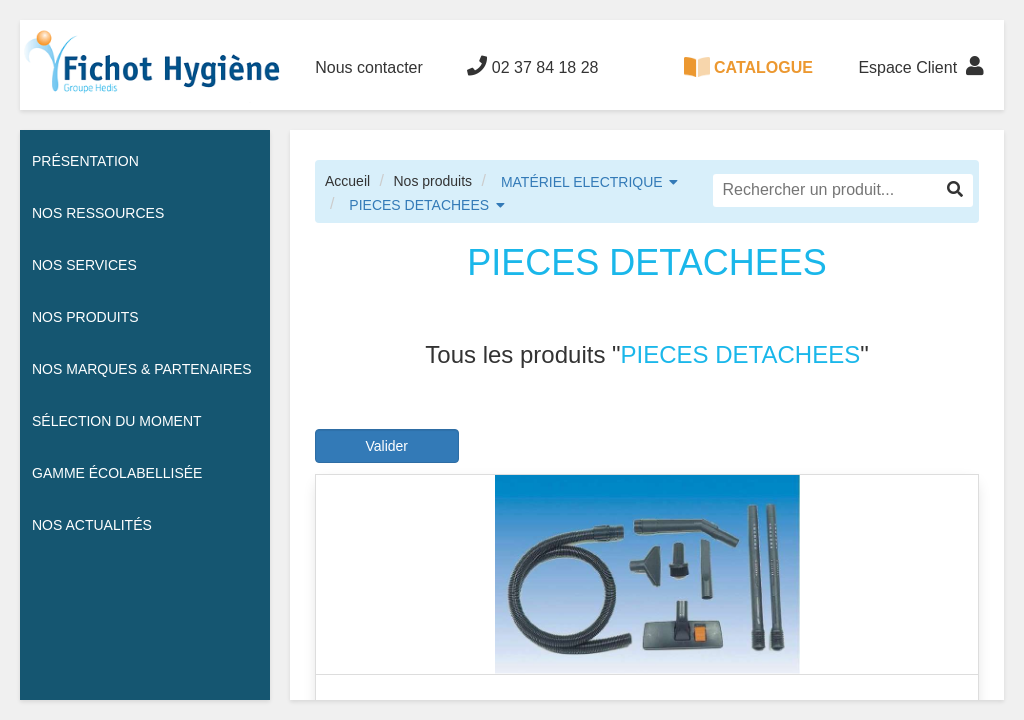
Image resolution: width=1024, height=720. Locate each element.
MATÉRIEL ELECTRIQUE (582, 182)
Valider (386, 446)
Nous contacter (369, 67)
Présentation (85, 161)
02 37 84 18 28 (532, 66)
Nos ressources (98, 213)
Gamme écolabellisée (117, 473)
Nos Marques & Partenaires (142, 369)
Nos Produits (85, 317)
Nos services (84, 265)
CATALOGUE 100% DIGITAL (748, 83)
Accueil (347, 181)
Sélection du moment (117, 421)
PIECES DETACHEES (419, 205)
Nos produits (432, 181)
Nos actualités (92, 525)
